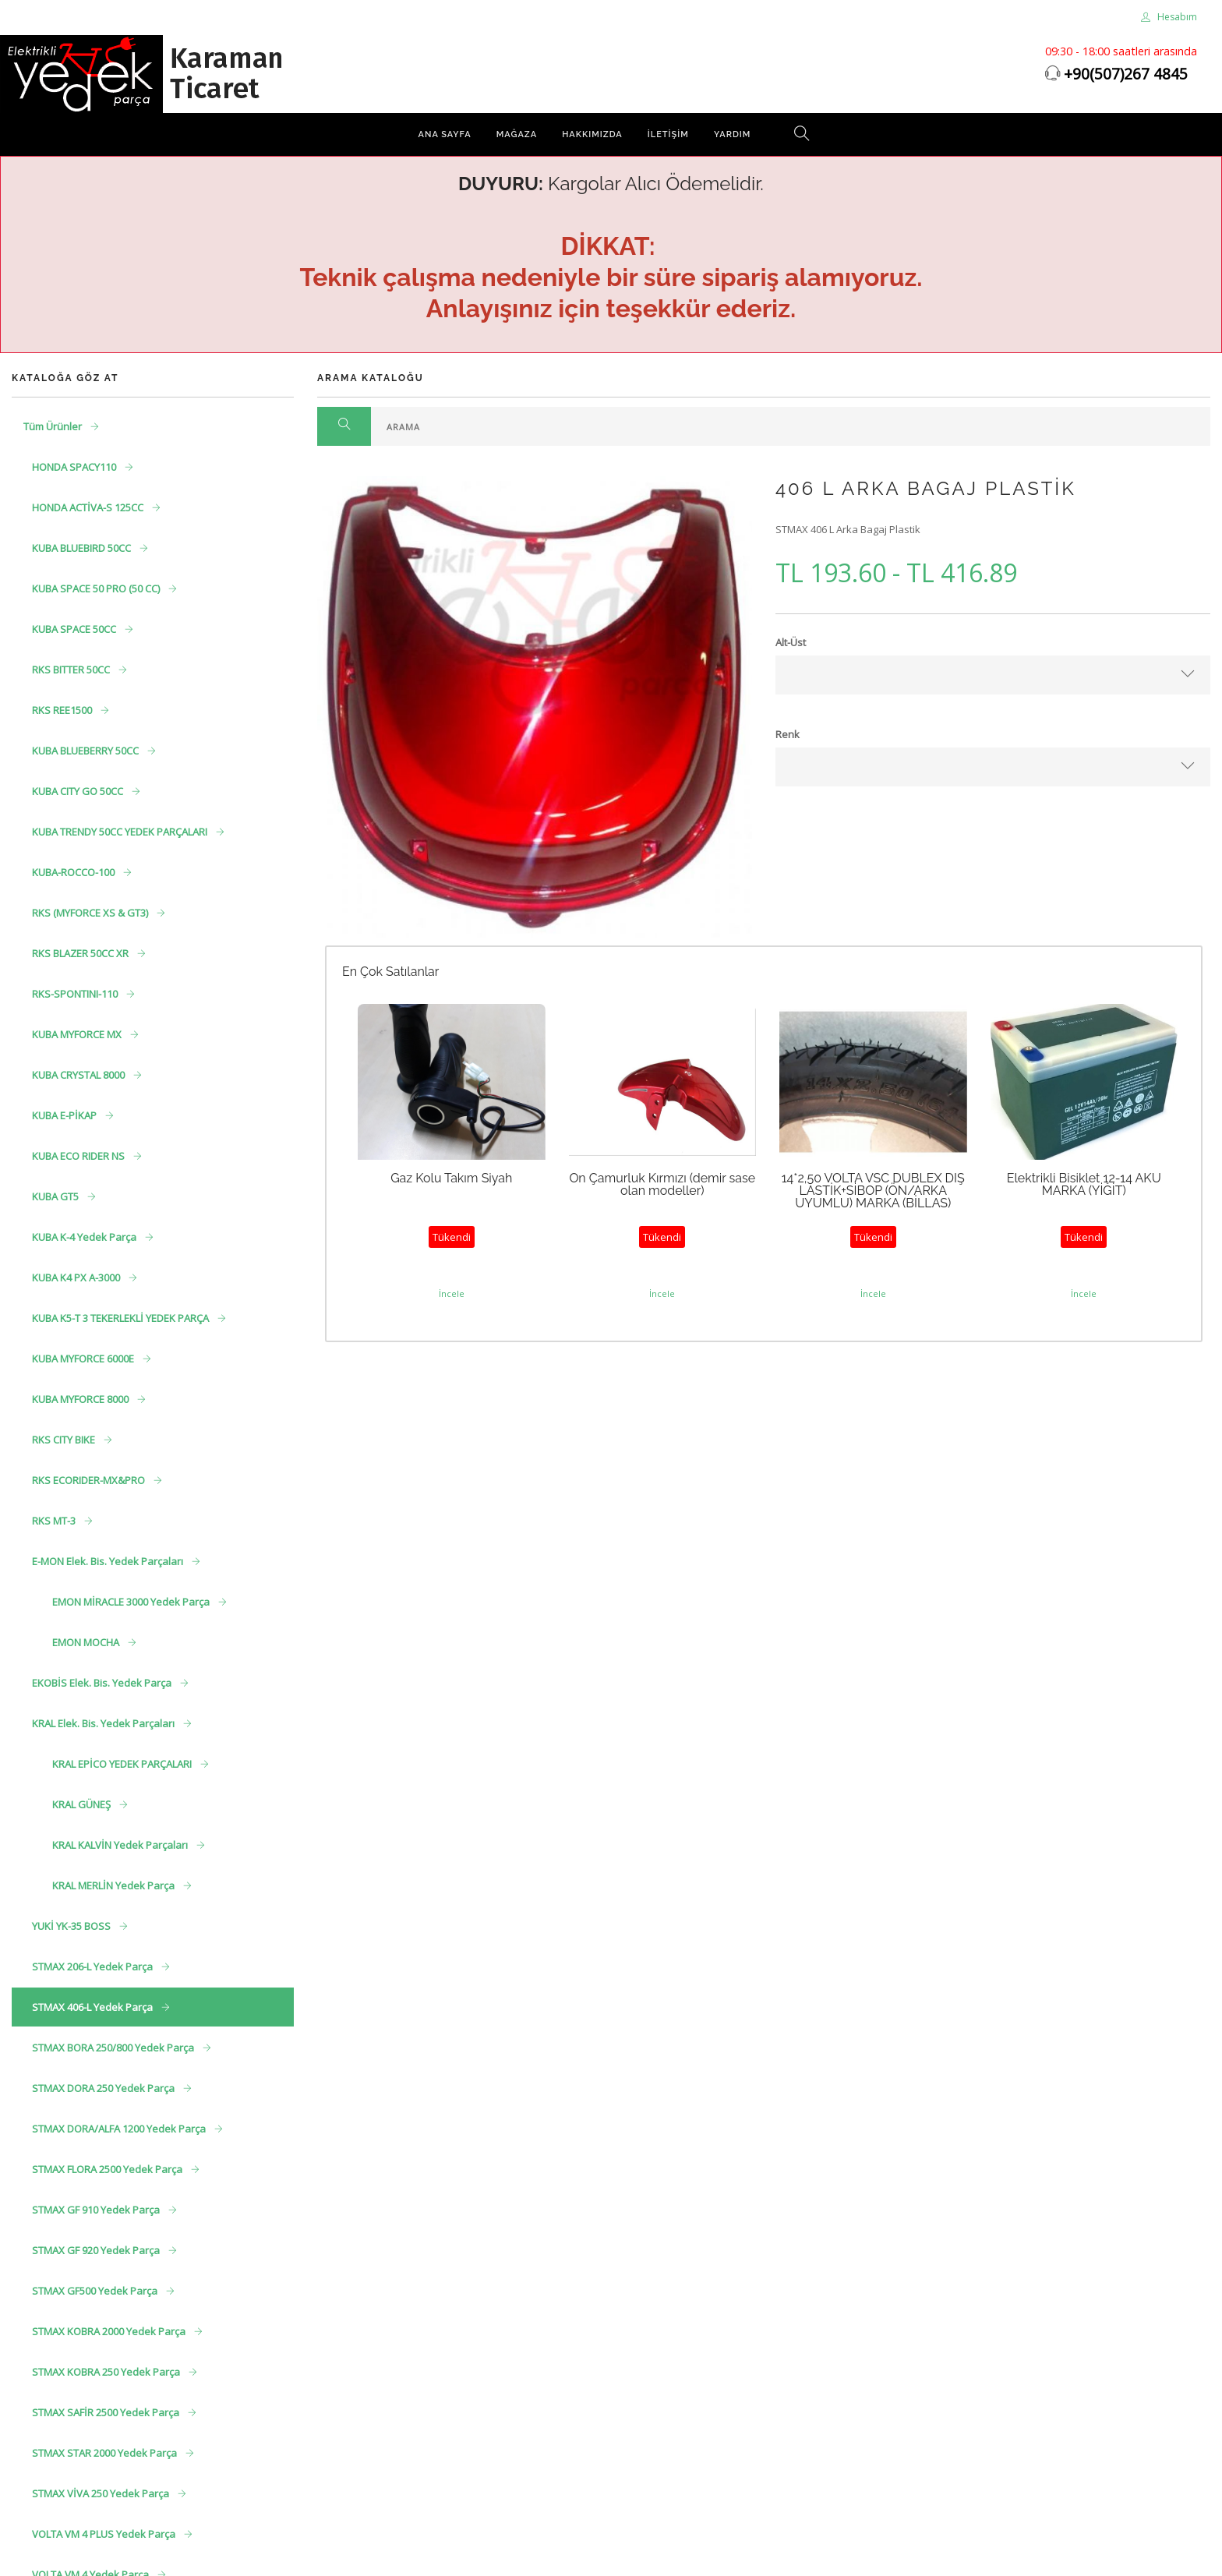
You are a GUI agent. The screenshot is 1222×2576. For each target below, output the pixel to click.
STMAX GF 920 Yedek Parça (97, 2250)
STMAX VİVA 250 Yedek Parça (101, 2493)
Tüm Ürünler (53, 426)
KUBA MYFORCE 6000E (84, 1359)
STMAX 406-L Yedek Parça (93, 2007)
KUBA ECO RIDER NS (79, 1156)
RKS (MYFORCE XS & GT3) (91, 913)
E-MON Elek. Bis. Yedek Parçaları (108, 1561)
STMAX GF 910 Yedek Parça (97, 2210)
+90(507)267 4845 (1126, 73)
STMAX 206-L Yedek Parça (93, 1966)
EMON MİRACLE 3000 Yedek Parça (132, 1602)
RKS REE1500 (63, 710)
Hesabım (1169, 16)
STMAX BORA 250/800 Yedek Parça (114, 2048)
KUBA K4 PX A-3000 (77, 1277)
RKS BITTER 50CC (72, 670)
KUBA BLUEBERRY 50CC (86, 751)
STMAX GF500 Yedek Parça (96, 2291)
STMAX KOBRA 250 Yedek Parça (107, 2372)
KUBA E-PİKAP (65, 1115)
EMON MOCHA (87, 1642)
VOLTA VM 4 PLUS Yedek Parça (105, 2534)
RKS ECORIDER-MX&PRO (89, 1480)
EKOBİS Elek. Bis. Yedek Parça (103, 1683)
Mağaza (516, 134)
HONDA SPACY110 (75, 467)
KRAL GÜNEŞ (82, 1804)
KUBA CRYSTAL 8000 (79, 1075)
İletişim (668, 134)
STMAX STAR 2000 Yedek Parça (105, 2453)
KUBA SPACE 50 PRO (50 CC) (97, 588)
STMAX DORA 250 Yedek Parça (104, 2088)
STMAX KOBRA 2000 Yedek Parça (110, 2331)
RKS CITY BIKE (64, 1440)
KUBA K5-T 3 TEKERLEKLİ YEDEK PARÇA (121, 1318)
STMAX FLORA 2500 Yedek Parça (108, 2169)
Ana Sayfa (445, 134)
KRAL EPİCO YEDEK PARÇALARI (123, 1764)
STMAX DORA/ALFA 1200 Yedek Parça (120, 2129)
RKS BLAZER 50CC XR (81, 953)
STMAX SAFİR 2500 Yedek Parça (107, 2412)
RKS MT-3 (55, 1521)
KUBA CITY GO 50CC (78, 791)
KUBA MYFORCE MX (78, 1034)
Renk (787, 734)
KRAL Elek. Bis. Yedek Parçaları (104, 1723)
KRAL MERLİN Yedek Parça (114, 1885)
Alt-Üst (790, 642)
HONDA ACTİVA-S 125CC (89, 507)
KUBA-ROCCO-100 (74, 872)
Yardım (732, 134)
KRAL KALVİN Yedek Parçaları (121, 1845)
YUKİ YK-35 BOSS (72, 1926)
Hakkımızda (592, 134)
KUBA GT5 (56, 1196)
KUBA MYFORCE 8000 (81, 1399)
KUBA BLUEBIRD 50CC (82, 548)
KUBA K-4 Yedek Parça (85, 1237)
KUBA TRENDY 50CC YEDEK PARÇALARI (121, 832)
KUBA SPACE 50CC (75, 629)
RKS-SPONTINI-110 (76, 994)
